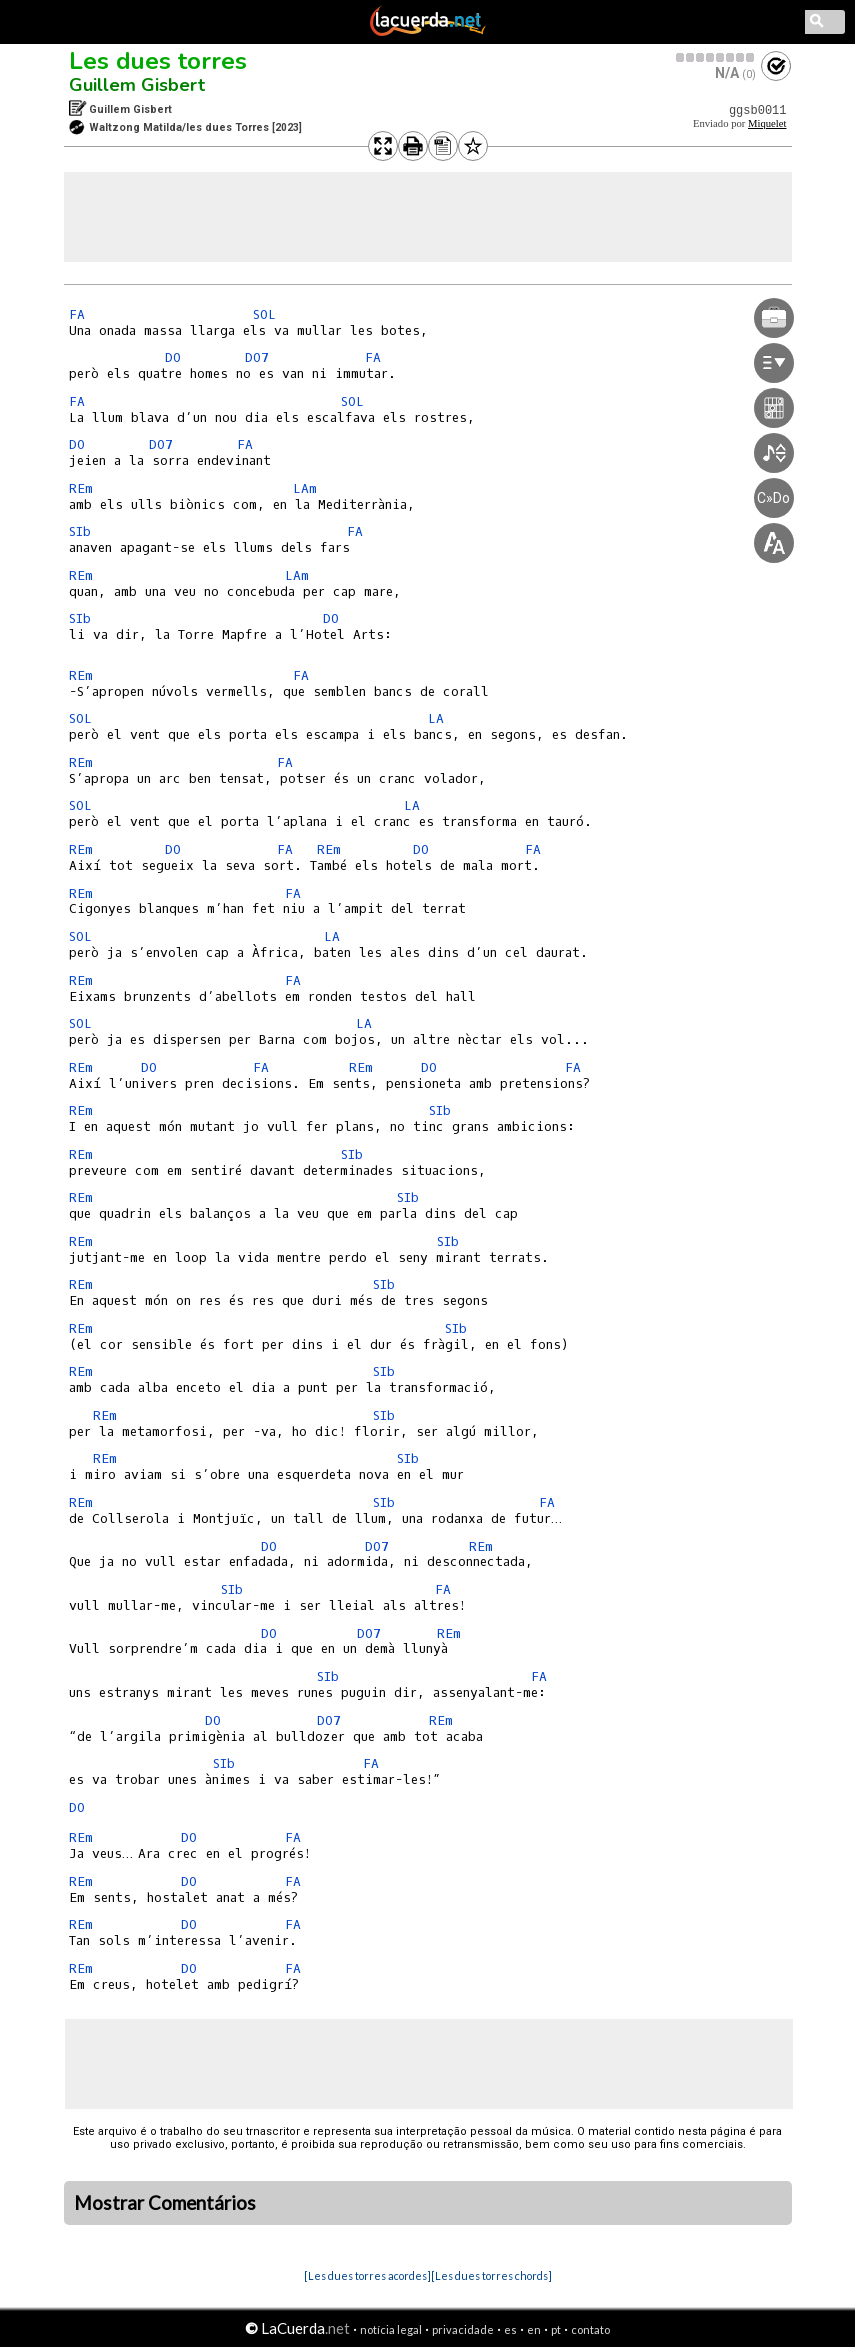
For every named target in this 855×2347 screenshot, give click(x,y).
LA (436, 718)
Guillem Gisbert (137, 85)
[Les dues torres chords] (491, 2275)
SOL (264, 314)
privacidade (463, 2329)
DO (173, 357)
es (510, 2329)
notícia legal (391, 2329)
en (534, 2329)
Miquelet (767, 123)
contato (590, 2329)
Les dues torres (158, 61)
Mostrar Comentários (165, 2203)
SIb (80, 531)
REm (81, 488)
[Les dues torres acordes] (367, 2275)
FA (77, 314)
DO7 (257, 357)
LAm (305, 488)
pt (556, 2329)
